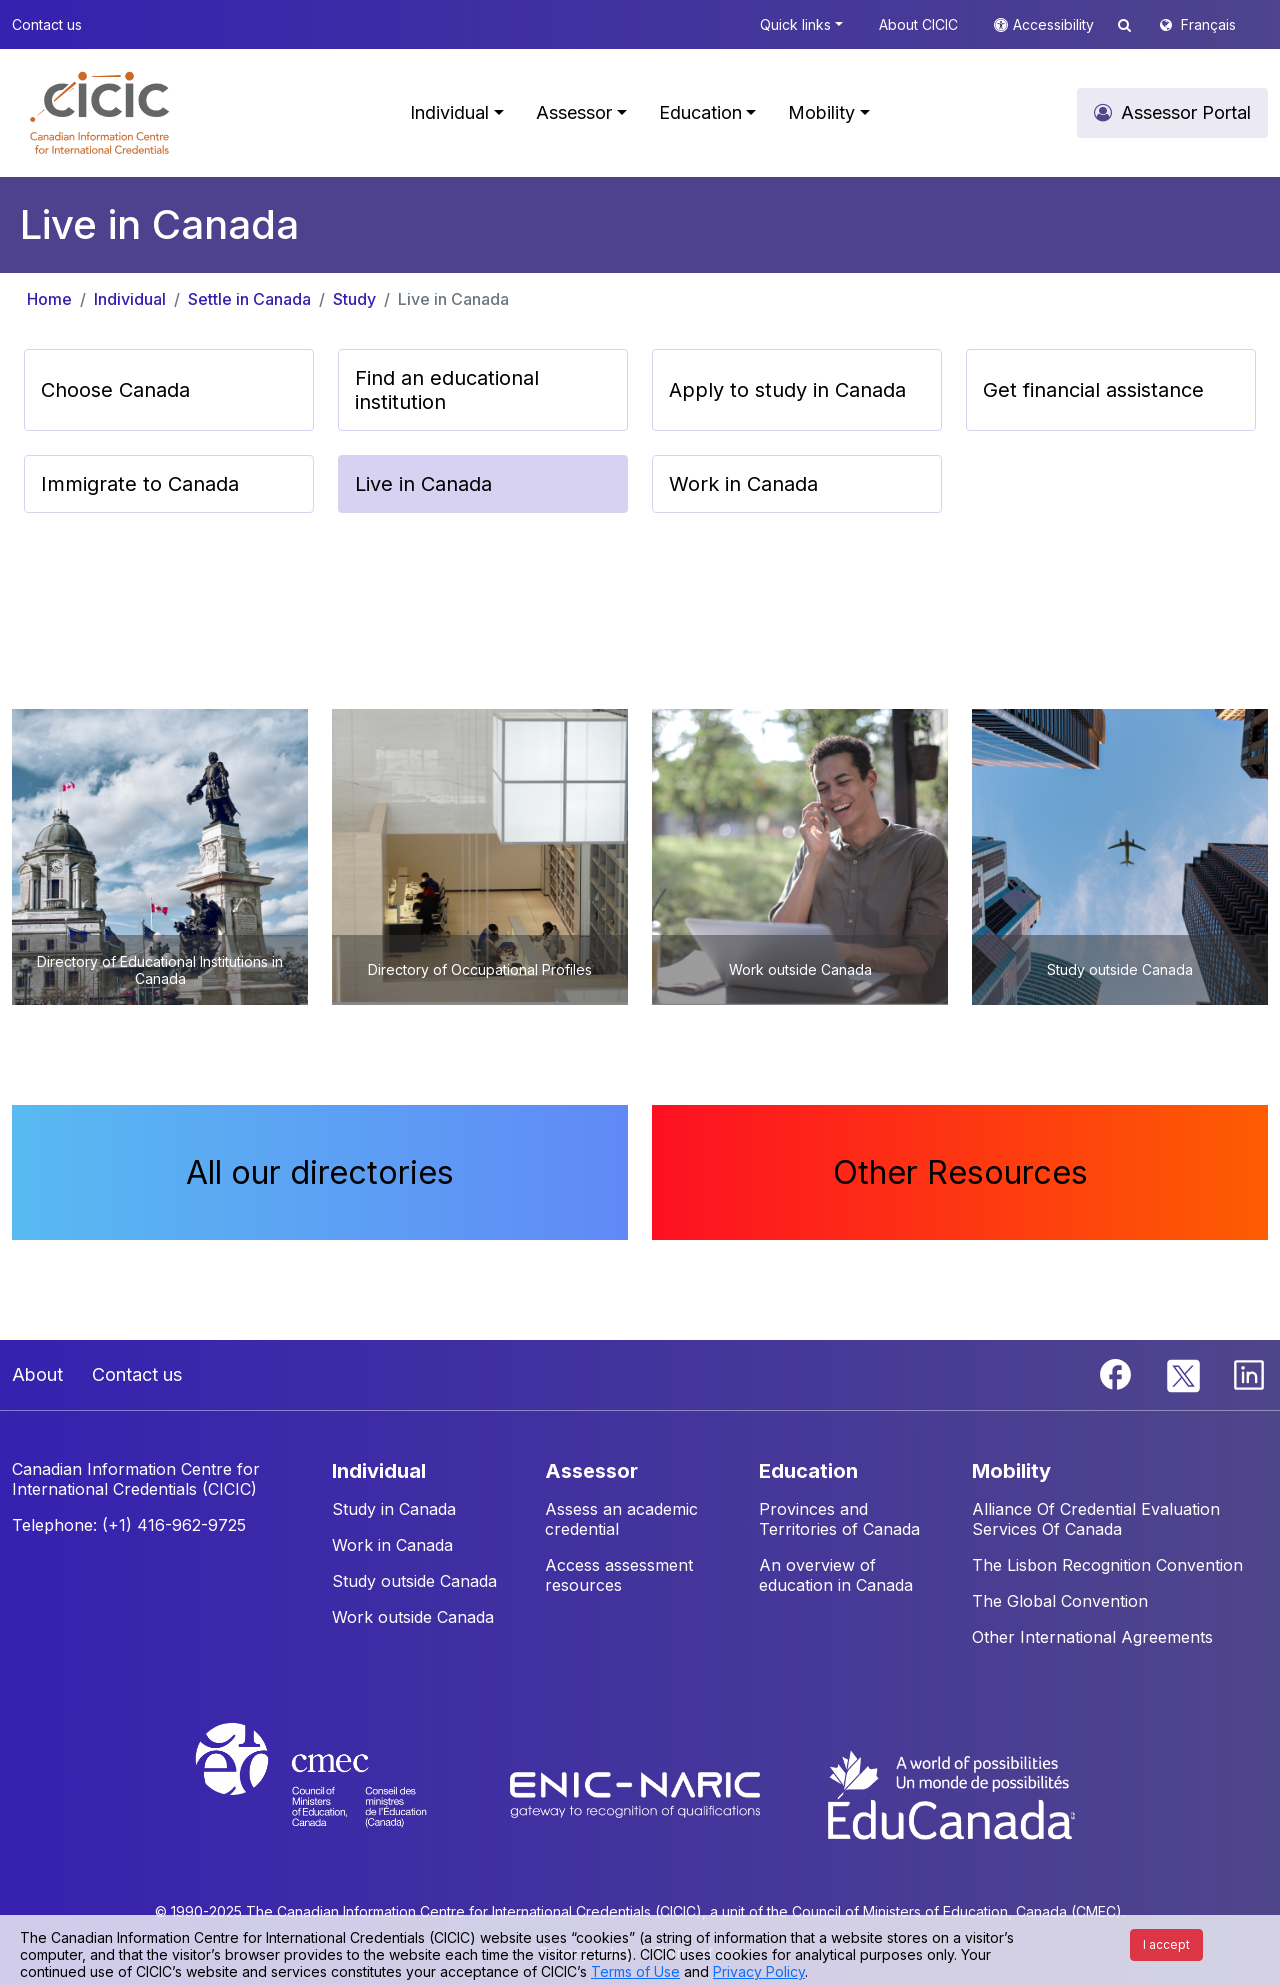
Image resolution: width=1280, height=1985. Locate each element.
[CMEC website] (337, 1793)
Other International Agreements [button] (1092, 1637)
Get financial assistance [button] (1093, 390)
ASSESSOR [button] (591, 1471)
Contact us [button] (47, 24)
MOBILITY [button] (1011, 1471)
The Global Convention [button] (1060, 1601)
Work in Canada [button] (743, 484)
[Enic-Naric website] (637, 1793)
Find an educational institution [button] (447, 390)
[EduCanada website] (950, 1793)
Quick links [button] (795, 24)
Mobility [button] (821, 112)
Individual (130, 299)
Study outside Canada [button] (414, 1581)
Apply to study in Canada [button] (787, 390)
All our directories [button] (320, 1172)
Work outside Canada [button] (413, 1617)
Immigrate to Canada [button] (140, 484)
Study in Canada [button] (394, 1509)
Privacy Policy (759, 1971)
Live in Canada (453, 299)
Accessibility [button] (1055, 24)
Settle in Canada (249, 299)
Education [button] (700, 112)
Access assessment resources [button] (619, 1575)
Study (354, 299)
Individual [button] (449, 112)
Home (49, 299)
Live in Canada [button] (423, 484)
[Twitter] (1184, 1373)
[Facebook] (1118, 1373)
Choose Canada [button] (115, 390)
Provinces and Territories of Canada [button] (839, 1519)
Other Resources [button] (960, 1172)
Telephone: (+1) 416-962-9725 (129, 1525)
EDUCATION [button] (808, 1471)
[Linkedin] (1249, 1373)
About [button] (37, 1374)
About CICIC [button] (918, 24)
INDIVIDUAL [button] (379, 1471)
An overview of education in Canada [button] (836, 1575)
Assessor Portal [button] (1186, 112)
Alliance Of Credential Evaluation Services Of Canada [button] (1096, 1519)
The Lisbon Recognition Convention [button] (1107, 1565)
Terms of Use (635, 1971)
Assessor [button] (574, 112)
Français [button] (1208, 24)
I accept (1166, 1944)
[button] (99, 113)
